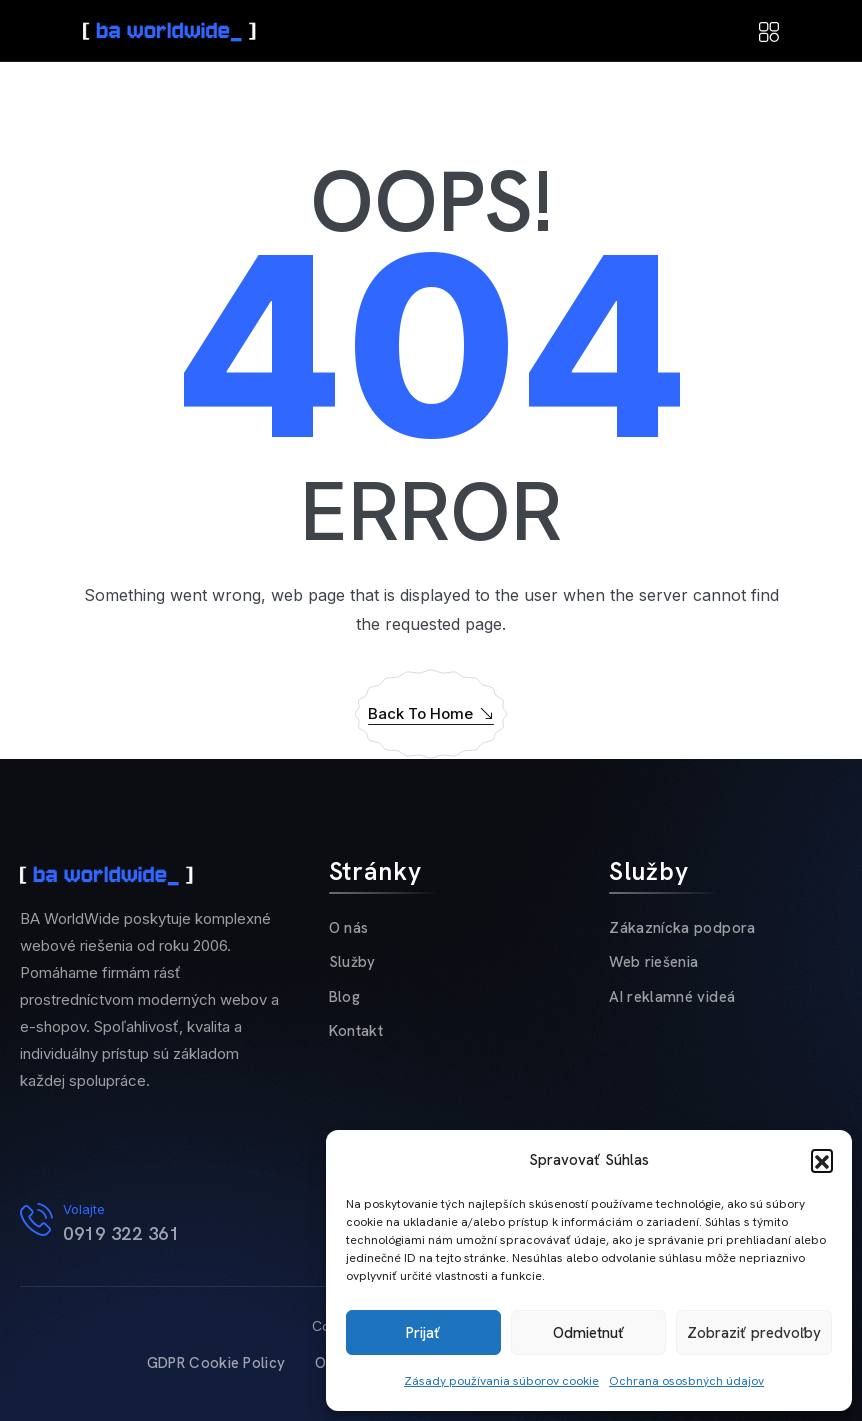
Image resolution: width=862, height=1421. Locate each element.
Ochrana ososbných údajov (686, 1381)
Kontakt (356, 1031)
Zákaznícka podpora (682, 928)
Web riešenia (653, 962)
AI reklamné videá (672, 997)
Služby (352, 962)
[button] (822, 1160)
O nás (349, 928)
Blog (344, 997)
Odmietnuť (589, 1333)
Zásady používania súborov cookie (501, 1381)
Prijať (423, 1333)
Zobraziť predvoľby (754, 1333)
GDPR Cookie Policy (216, 1363)
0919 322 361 (121, 1233)
